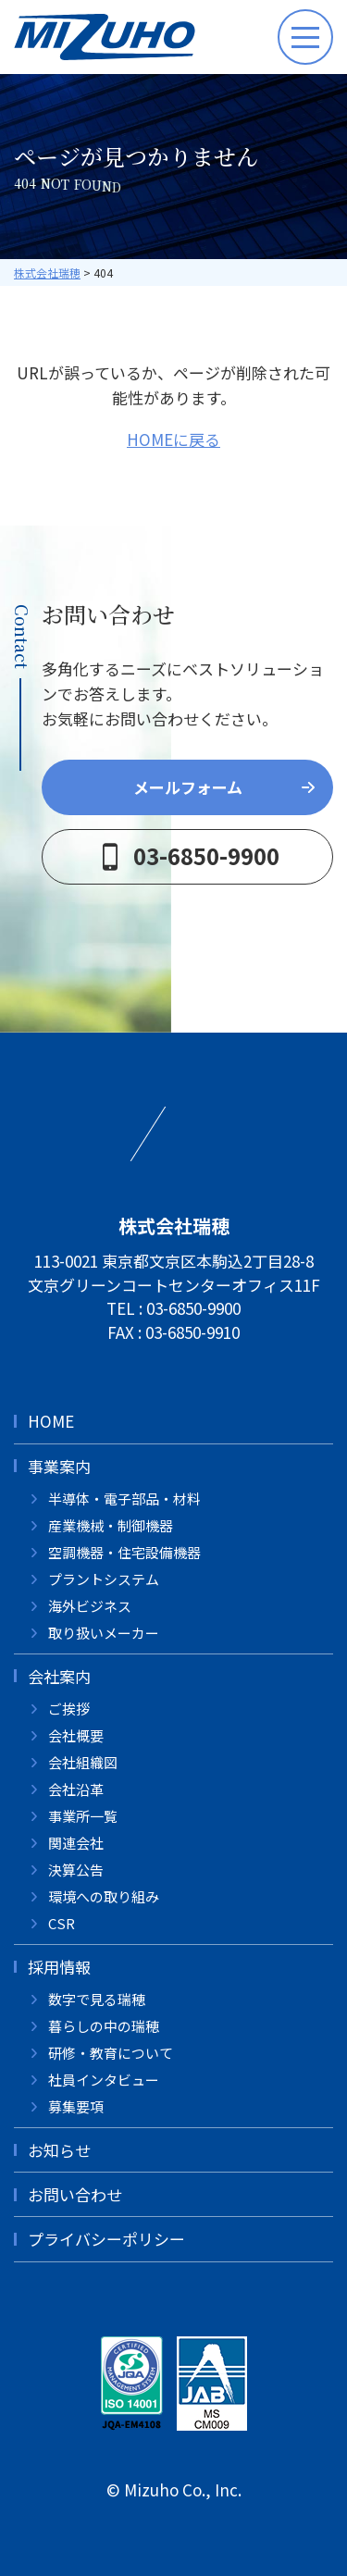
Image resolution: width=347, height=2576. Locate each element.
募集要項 (76, 2106)
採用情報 (59, 1966)
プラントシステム (103, 1579)
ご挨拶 (69, 1708)
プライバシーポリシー (106, 2238)
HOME (51, 1420)
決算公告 (76, 1869)
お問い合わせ (75, 2194)
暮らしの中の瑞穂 (103, 2026)
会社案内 (59, 1676)
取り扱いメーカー (103, 1632)
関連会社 (76, 1842)
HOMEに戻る (173, 439)
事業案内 (59, 1466)
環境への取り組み (103, 1896)
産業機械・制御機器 (110, 1525)
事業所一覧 (83, 1816)
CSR (61, 1923)
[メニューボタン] (305, 37)
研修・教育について (110, 2052)
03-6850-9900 (193, 1307)
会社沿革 (76, 1789)
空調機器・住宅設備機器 (124, 1552)
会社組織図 (83, 1762)
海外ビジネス (89, 1606)
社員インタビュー (103, 2079)
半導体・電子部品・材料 (124, 1498)
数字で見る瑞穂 (96, 1999)
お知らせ (59, 2149)
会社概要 (76, 1735)
